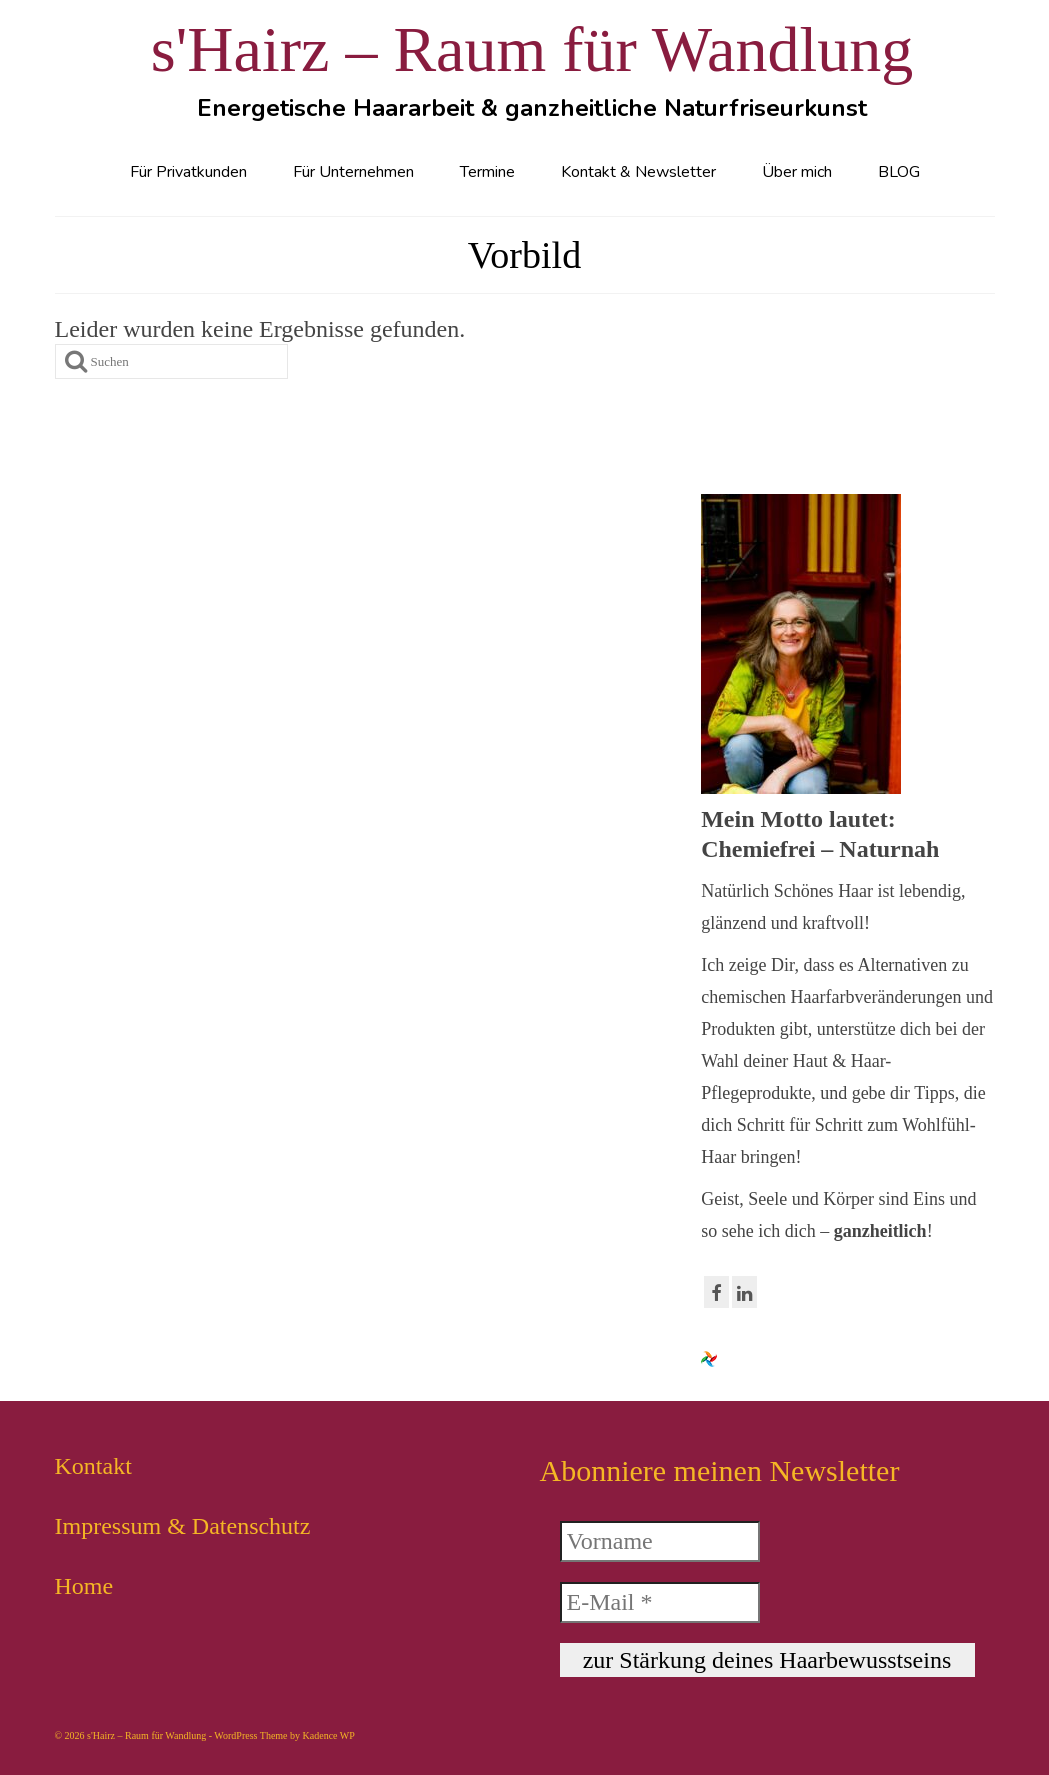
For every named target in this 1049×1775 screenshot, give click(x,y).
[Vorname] (660, 1541)
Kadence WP (329, 1735)
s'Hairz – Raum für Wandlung (532, 49)
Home (84, 1586)
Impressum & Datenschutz (183, 1526)
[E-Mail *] (660, 1602)
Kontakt (93, 1466)
